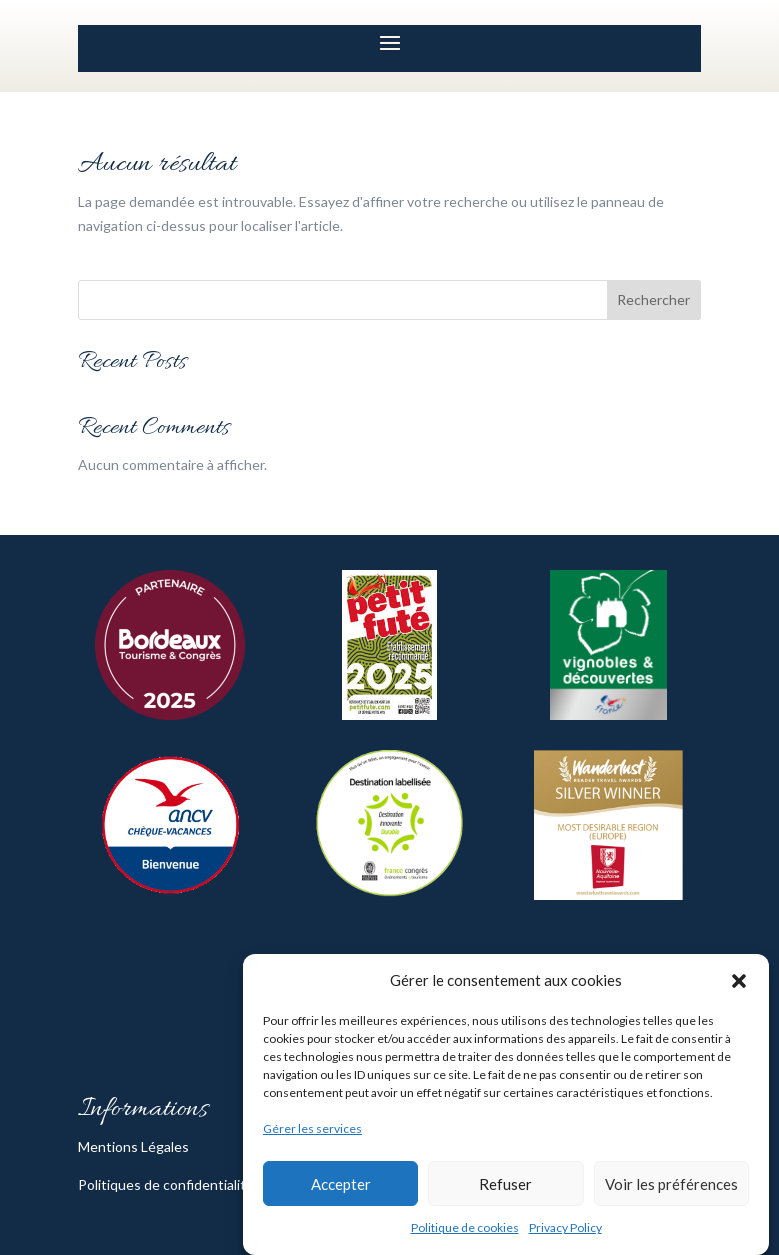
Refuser (505, 1184)
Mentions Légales (133, 1146)
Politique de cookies (465, 1227)
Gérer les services (312, 1128)
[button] (739, 981)
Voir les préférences (671, 1184)
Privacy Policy (565, 1227)
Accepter (341, 1184)
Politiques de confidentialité (166, 1184)
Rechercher (653, 299)
